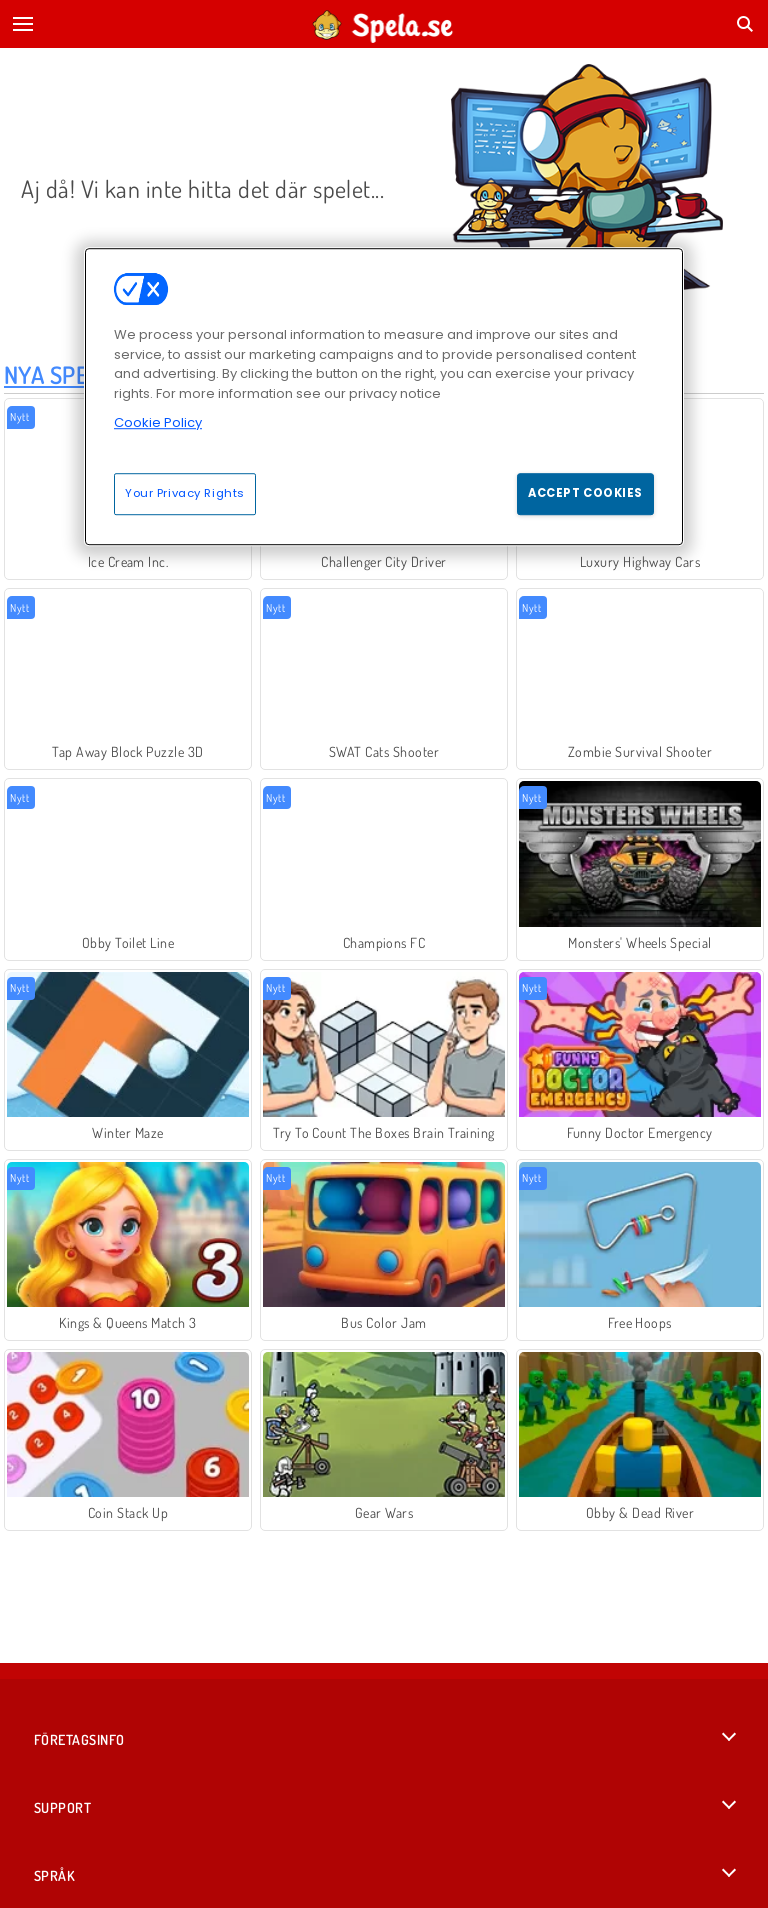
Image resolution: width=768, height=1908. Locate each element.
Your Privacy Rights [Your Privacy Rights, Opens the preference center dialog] (185, 493)
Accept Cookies (585, 493)
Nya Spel (52, 374)
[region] (384, 396)
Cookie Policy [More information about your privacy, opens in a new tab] (158, 422)
